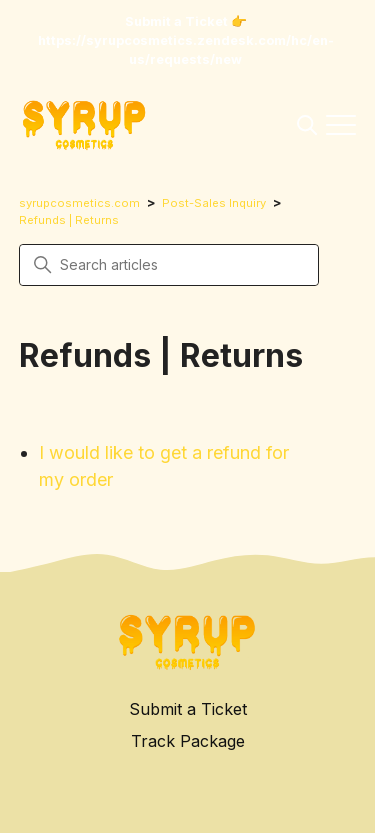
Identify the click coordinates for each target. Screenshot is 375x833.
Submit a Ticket (188, 709)
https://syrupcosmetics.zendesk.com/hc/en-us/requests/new (186, 50)
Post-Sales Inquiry (214, 203)
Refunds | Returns (69, 220)
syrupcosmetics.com (79, 203)
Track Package (188, 741)
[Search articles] (169, 265)
